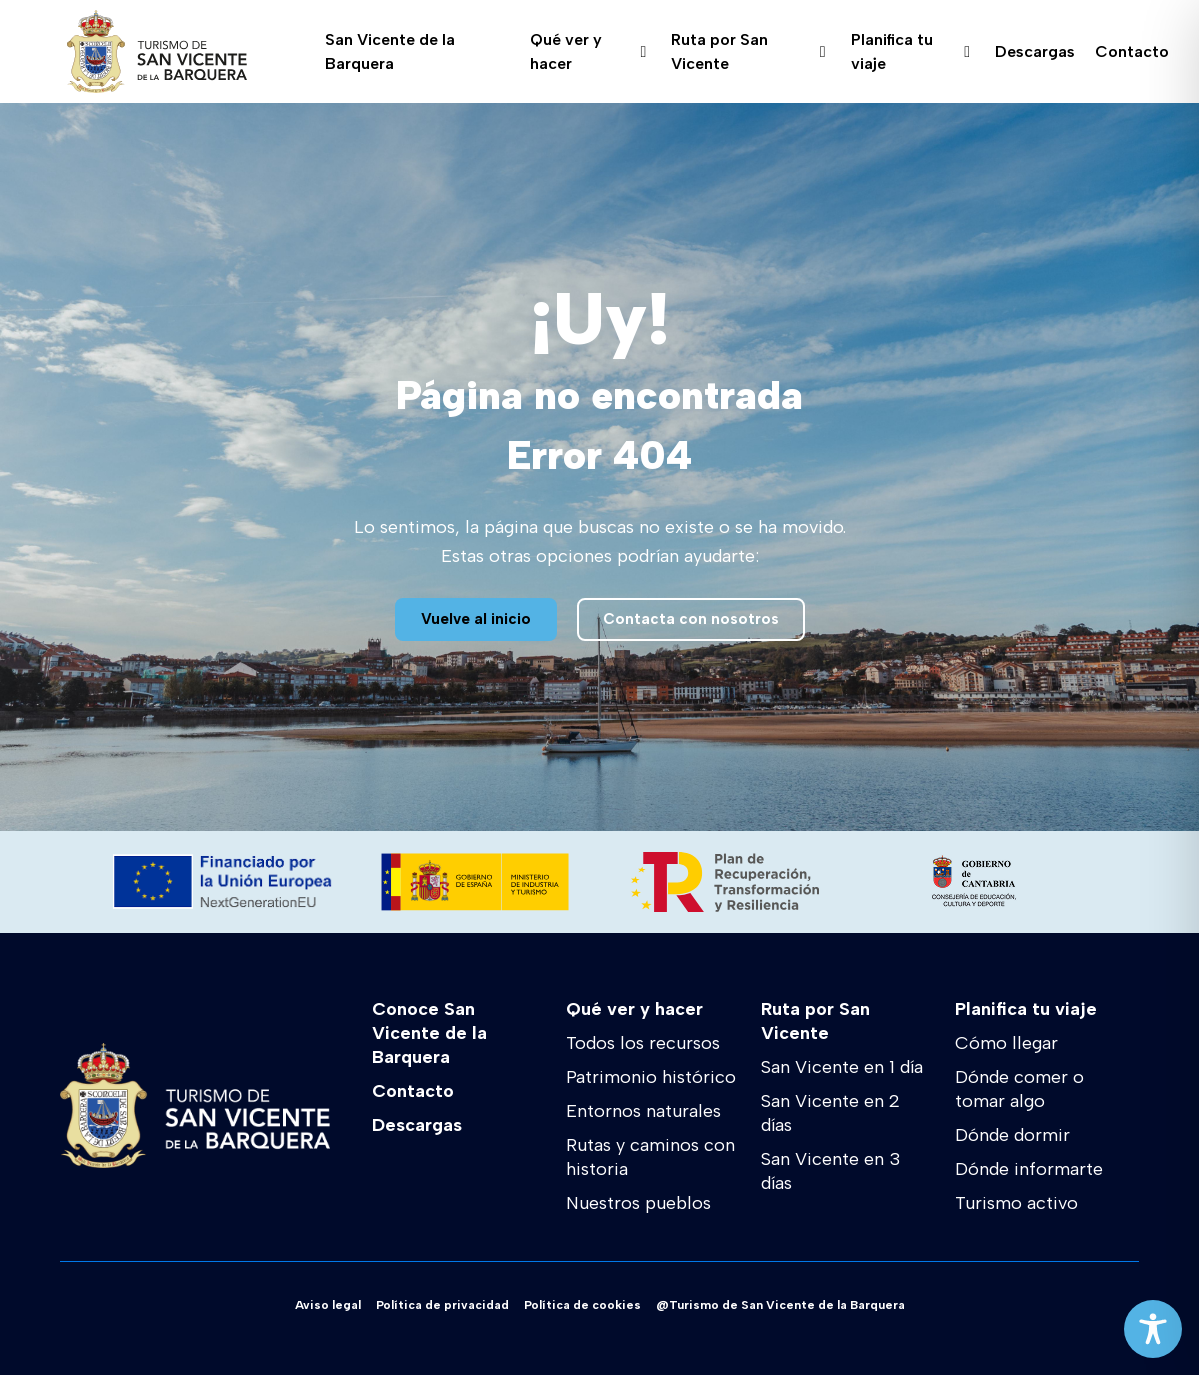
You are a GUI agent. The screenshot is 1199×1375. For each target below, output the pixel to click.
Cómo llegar (1006, 1043)
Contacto (1132, 51)
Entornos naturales (643, 1111)
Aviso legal (328, 1305)
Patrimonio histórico (651, 1077)
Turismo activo (1016, 1203)
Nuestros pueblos (638, 1203)
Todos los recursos (643, 1043)
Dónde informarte (1029, 1169)
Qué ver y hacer (588, 52)
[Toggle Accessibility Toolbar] (1153, 1329)
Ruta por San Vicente (748, 52)
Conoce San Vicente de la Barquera (429, 1033)
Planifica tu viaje (910, 52)
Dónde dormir (1012, 1135)
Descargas (1035, 51)
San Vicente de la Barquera (390, 52)
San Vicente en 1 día (842, 1067)
